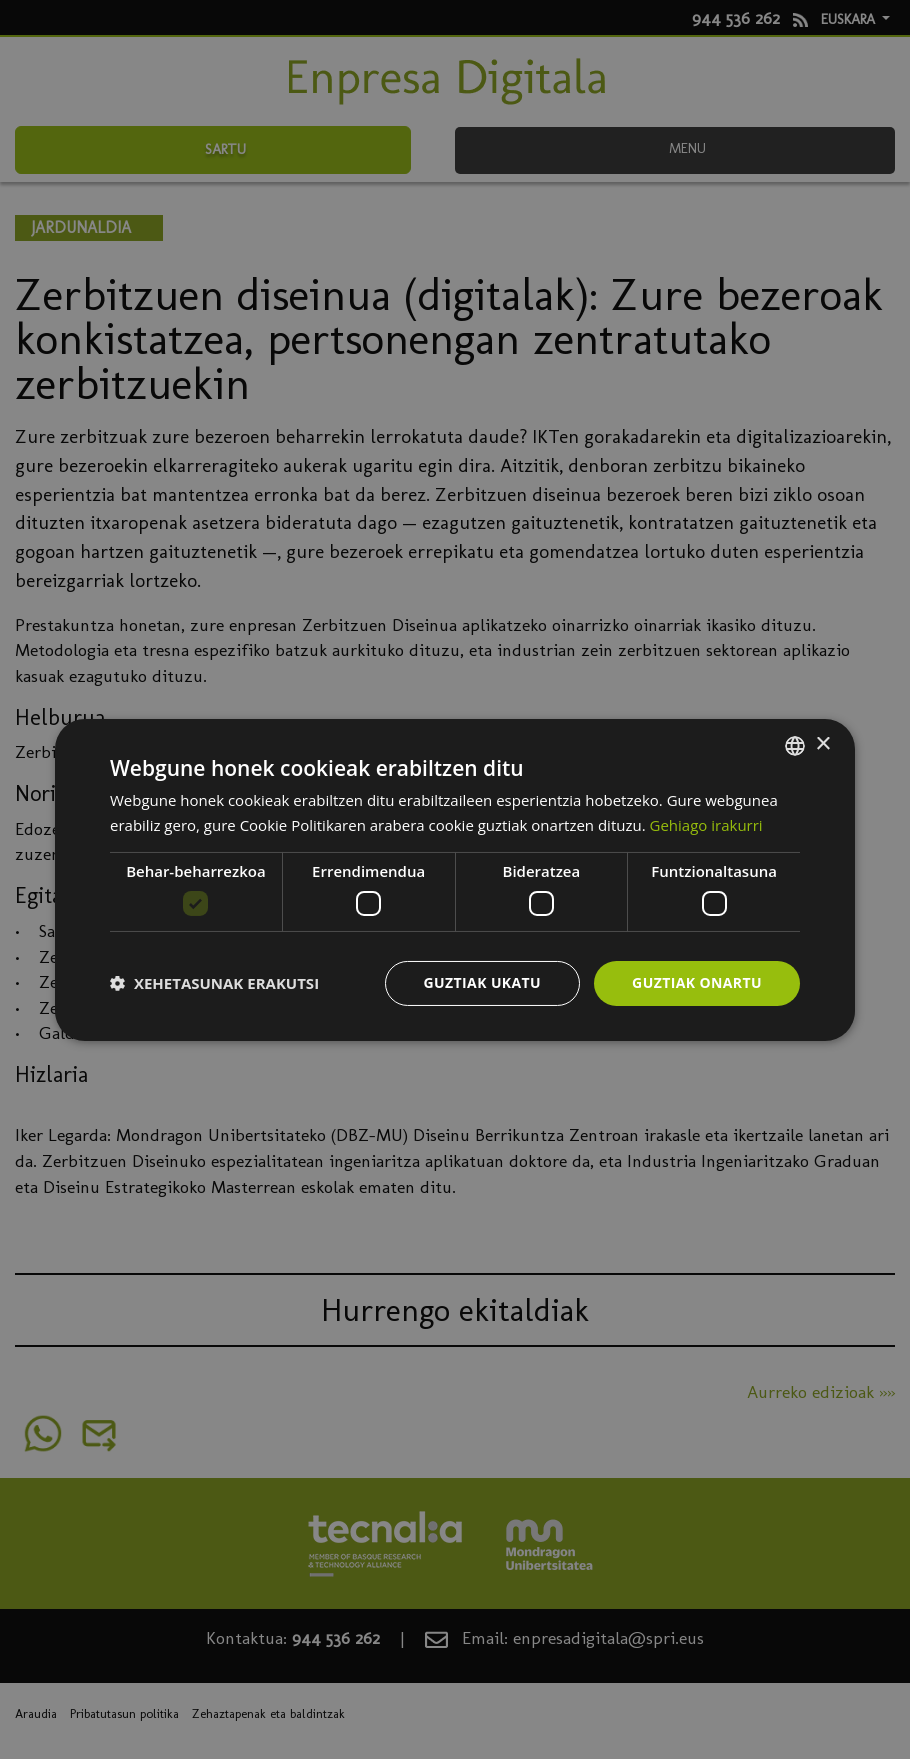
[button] (214, 983)
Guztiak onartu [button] (697, 982)
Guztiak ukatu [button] (483, 982)
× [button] (822, 744)
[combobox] (795, 745)
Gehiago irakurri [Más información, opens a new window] (706, 825)
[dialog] (455, 879)
